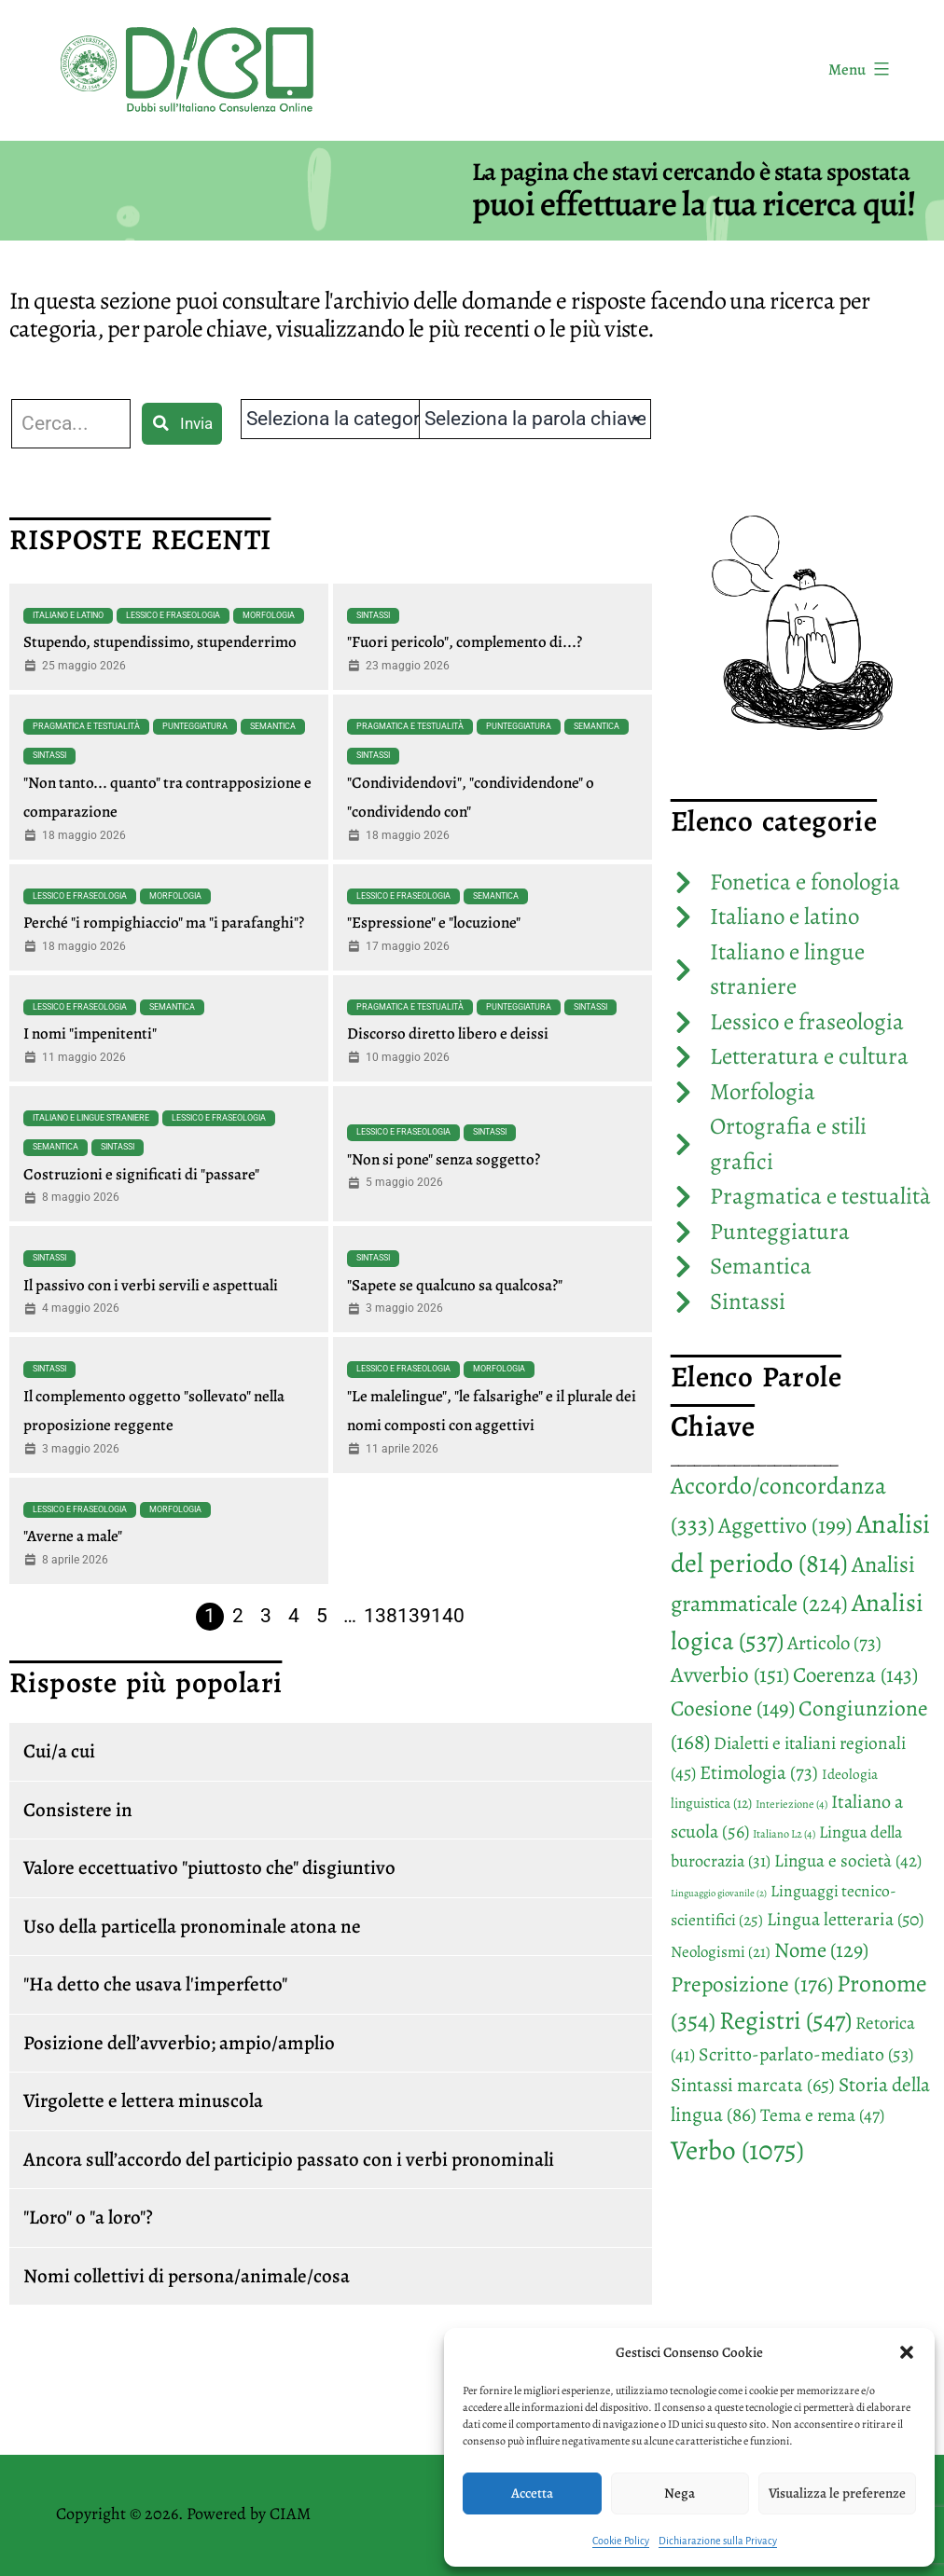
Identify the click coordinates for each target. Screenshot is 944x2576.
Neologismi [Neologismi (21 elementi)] (720, 1952)
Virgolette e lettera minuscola (143, 2100)
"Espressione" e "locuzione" (434, 922)
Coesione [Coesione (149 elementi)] (733, 1708)
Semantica (273, 726)
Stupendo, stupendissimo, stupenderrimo (160, 642)
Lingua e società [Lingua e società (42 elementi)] (848, 1861)
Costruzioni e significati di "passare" (141, 1174)
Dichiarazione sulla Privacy (718, 2540)
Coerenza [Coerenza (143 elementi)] (855, 1674)
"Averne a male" (72, 1536)
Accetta (532, 2493)
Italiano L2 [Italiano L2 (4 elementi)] (784, 1833)
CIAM (290, 2513)
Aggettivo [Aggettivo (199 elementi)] (785, 1525)
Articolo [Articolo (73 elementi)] (834, 1643)
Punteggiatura (195, 726)
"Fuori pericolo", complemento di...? (464, 642)
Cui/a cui (59, 1751)
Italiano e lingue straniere (91, 1118)
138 (380, 1616)
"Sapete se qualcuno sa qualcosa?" (454, 1285)
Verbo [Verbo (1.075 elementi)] (737, 2150)
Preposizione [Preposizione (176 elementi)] (752, 1984)
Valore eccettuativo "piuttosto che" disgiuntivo (209, 1867)
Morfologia (269, 615)
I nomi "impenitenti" (90, 1033)
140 (448, 1616)
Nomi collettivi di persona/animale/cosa (186, 2276)
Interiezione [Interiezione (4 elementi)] (791, 1804)
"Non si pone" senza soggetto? (443, 1159)
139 (414, 1616)
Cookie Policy (620, 2540)
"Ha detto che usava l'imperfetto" (155, 1984)
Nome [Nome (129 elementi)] (821, 1949)
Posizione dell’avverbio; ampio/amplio (179, 2043)
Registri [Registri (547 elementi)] (785, 2020)
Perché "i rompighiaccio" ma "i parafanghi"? (163, 922)
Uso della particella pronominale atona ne (192, 1926)
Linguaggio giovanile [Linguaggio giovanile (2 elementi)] (719, 1893)
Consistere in (77, 1810)
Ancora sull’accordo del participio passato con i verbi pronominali (288, 2159)
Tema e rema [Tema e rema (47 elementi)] (822, 2115)
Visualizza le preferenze (837, 2493)
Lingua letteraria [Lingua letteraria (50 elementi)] (845, 1919)
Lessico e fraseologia (173, 615)
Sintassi (373, 615)
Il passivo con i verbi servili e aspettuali (150, 1285)
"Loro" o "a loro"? (88, 2217)
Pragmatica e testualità (86, 726)
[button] (906, 2352)
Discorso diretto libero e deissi (447, 1033)
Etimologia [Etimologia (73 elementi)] (759, 1772)
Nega (679, 2493)
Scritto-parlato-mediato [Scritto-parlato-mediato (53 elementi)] (806, 2054)
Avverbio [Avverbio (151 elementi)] (730, 1674)
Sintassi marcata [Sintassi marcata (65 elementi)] (753, 2085)
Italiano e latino (68, 615)
